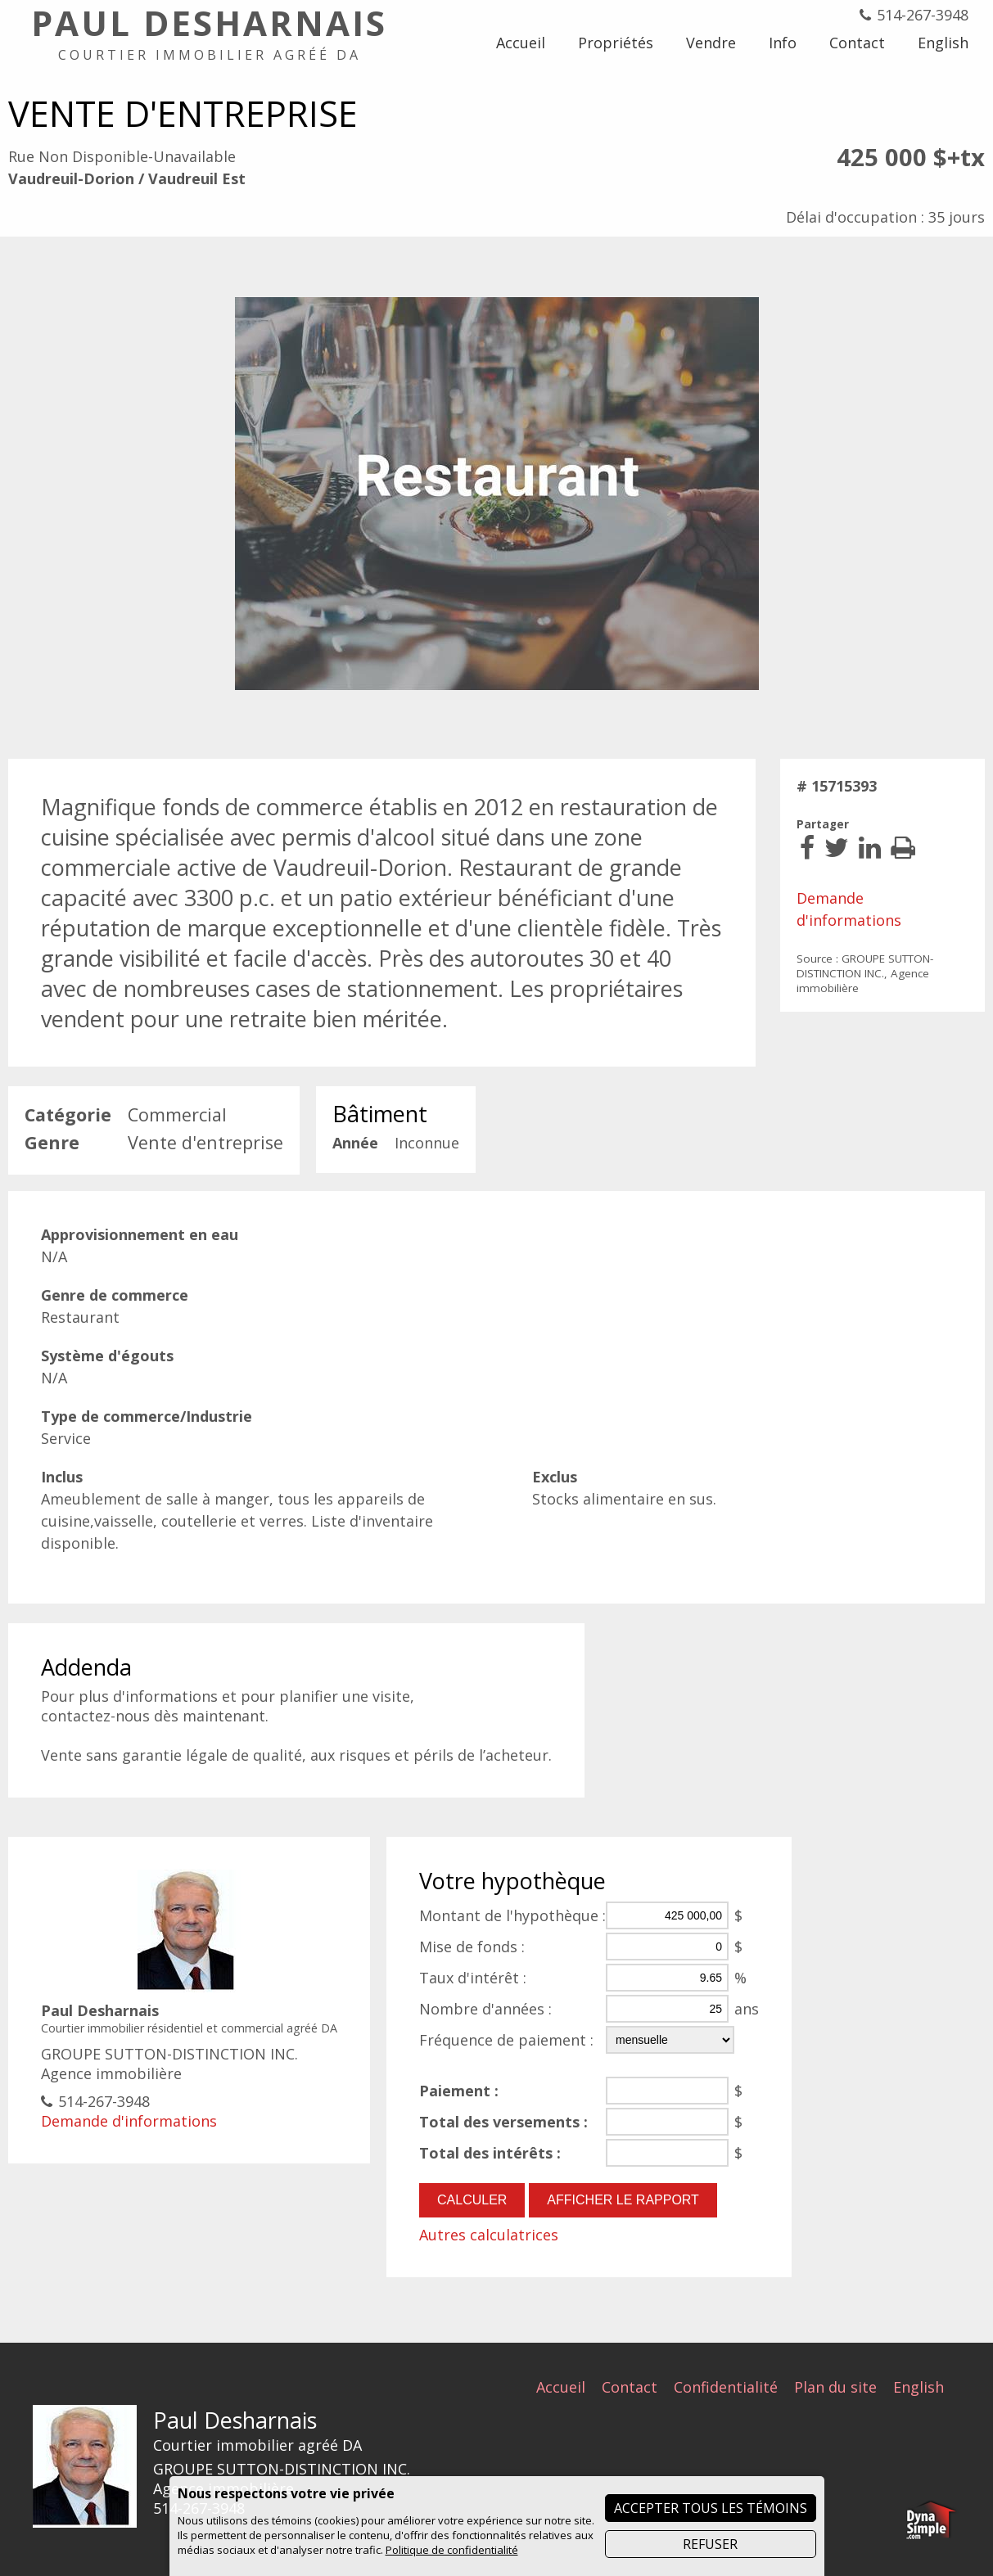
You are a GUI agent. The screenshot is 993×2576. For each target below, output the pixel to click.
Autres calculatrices (488, 2235)
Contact (629, 2386)
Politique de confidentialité (452, 2549)
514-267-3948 (922, 15)
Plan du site (835, 2386)
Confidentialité (726, 2386)
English (918, 2386)
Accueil (560, 2386)
